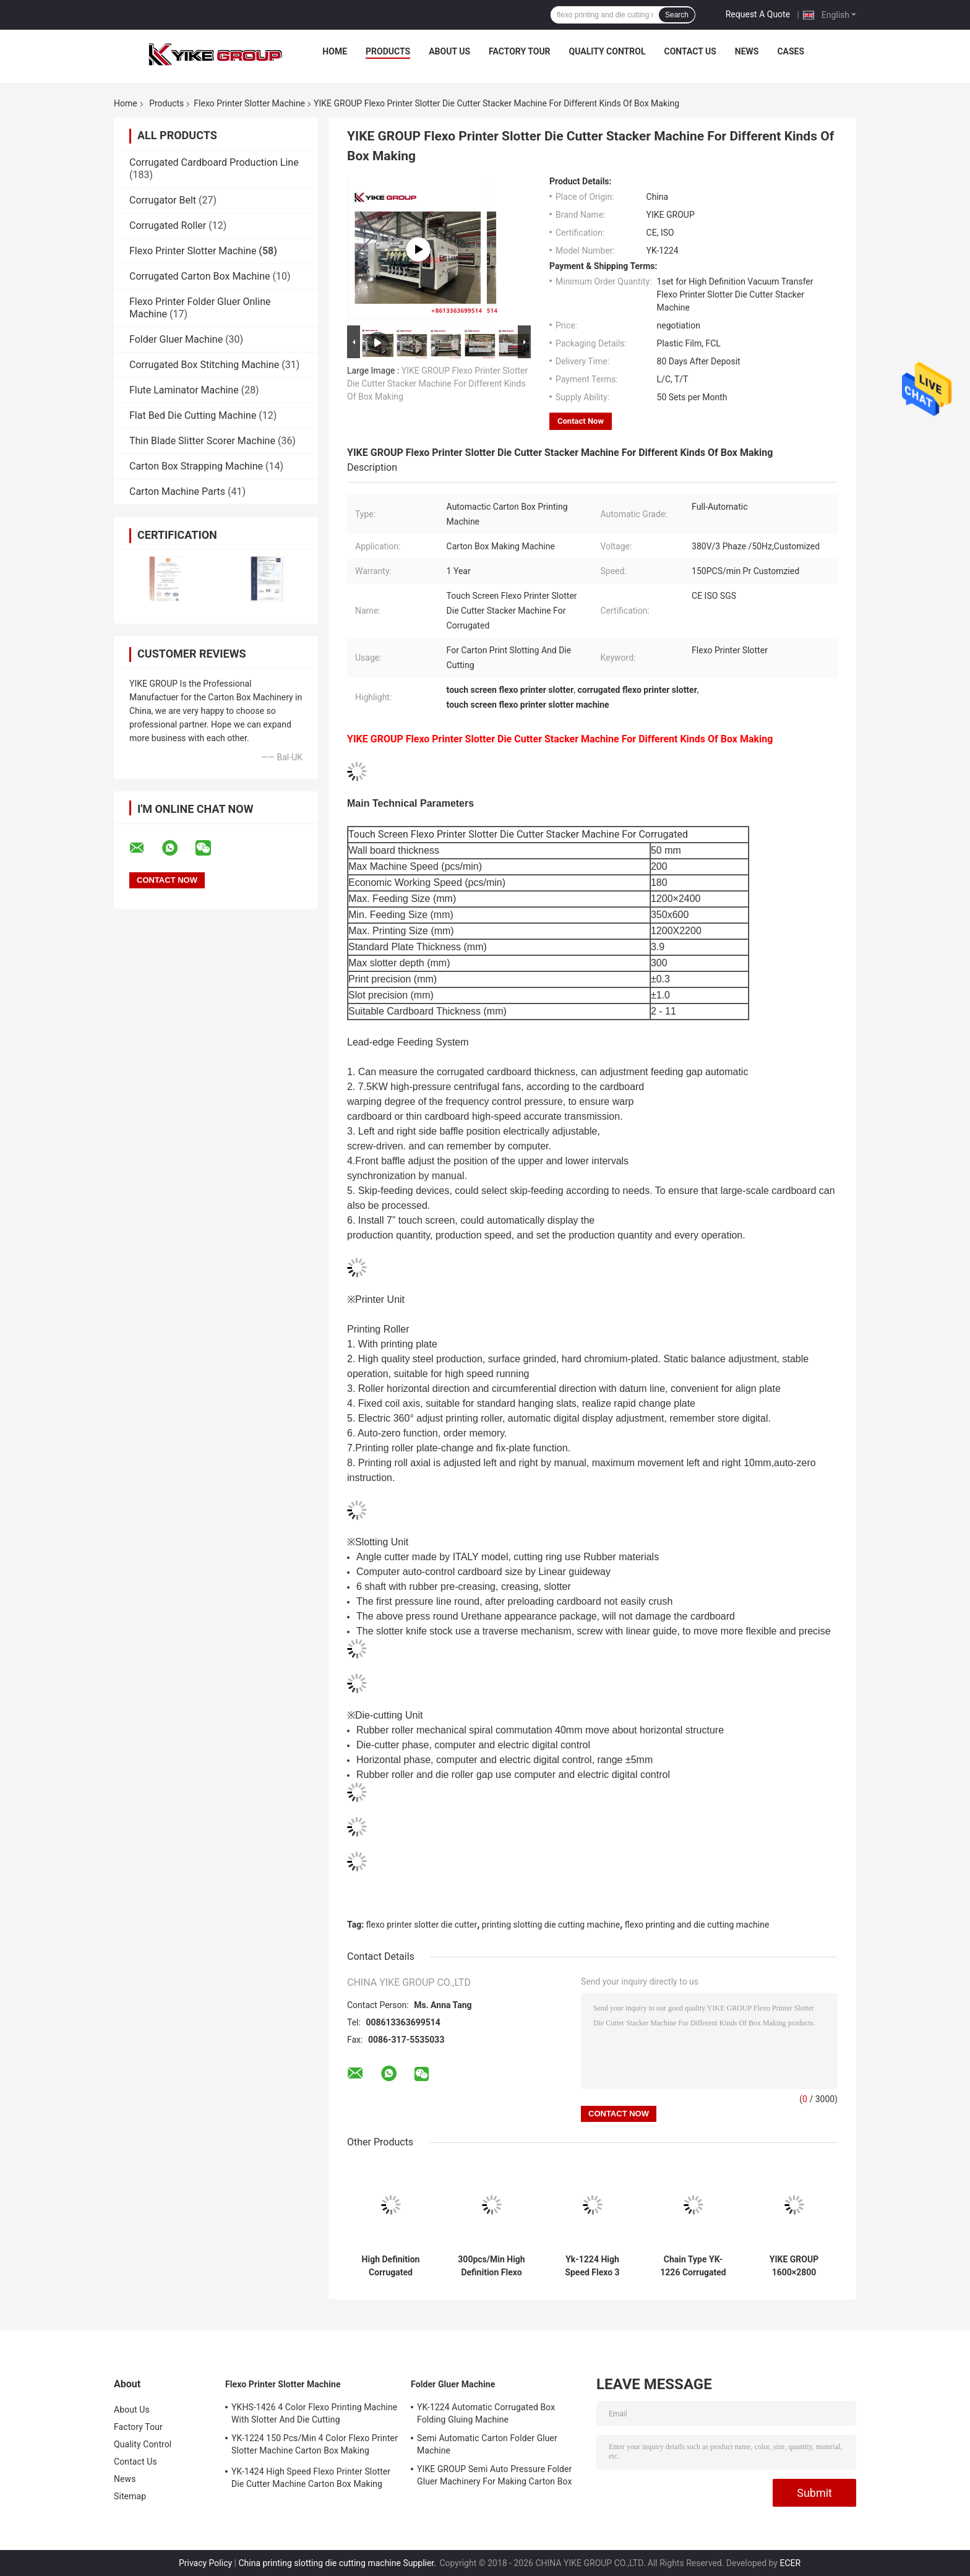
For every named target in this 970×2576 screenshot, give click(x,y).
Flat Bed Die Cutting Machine (192, 415)
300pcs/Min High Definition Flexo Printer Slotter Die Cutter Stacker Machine (491, 2266)
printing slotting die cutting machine (551, 1925)
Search (677, 15)
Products (388, 51)
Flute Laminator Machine (184, 390)
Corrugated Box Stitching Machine (204, 365)
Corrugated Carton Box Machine (199, 276)
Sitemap (130, 2496)
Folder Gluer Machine (176, 339)
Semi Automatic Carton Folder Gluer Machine (487, 2444)
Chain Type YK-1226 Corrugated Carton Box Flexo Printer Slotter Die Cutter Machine (693, 2266)
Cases (790, 51)
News (747, 51)
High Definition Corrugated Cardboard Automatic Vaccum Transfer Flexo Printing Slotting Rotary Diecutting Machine (390, 2266)
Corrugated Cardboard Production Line (214, 162)
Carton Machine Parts (177, 491)
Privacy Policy (205, 2563)
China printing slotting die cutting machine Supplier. (338, 2563)
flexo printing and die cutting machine (697, 1925)
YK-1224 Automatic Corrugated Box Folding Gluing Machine (486, 2413)
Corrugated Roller (167, 225)
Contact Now (580, 421)
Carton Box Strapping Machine (196, 466)
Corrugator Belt (162, 200)
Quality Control (607, 51)
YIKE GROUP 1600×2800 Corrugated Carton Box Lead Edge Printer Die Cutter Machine (794, 2266)
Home (334, 51)
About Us (449, 51)
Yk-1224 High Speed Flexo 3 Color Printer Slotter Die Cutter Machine (592, 2266)
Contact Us (690, 51)
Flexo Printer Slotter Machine (249, 103)
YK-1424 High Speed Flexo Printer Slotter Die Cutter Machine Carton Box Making (310, 2478)
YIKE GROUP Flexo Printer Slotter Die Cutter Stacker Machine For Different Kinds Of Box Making (437, 383)
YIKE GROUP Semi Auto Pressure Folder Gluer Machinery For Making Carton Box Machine (494, 2477)
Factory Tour (520, 51)
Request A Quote (758, 14)
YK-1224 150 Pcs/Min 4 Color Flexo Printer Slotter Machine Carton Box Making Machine (314, 2446)
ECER (789, 2563)
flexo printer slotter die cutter (422, 1925)
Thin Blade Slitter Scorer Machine (202, 441)
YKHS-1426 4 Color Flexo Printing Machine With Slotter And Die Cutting (314, 2413)
